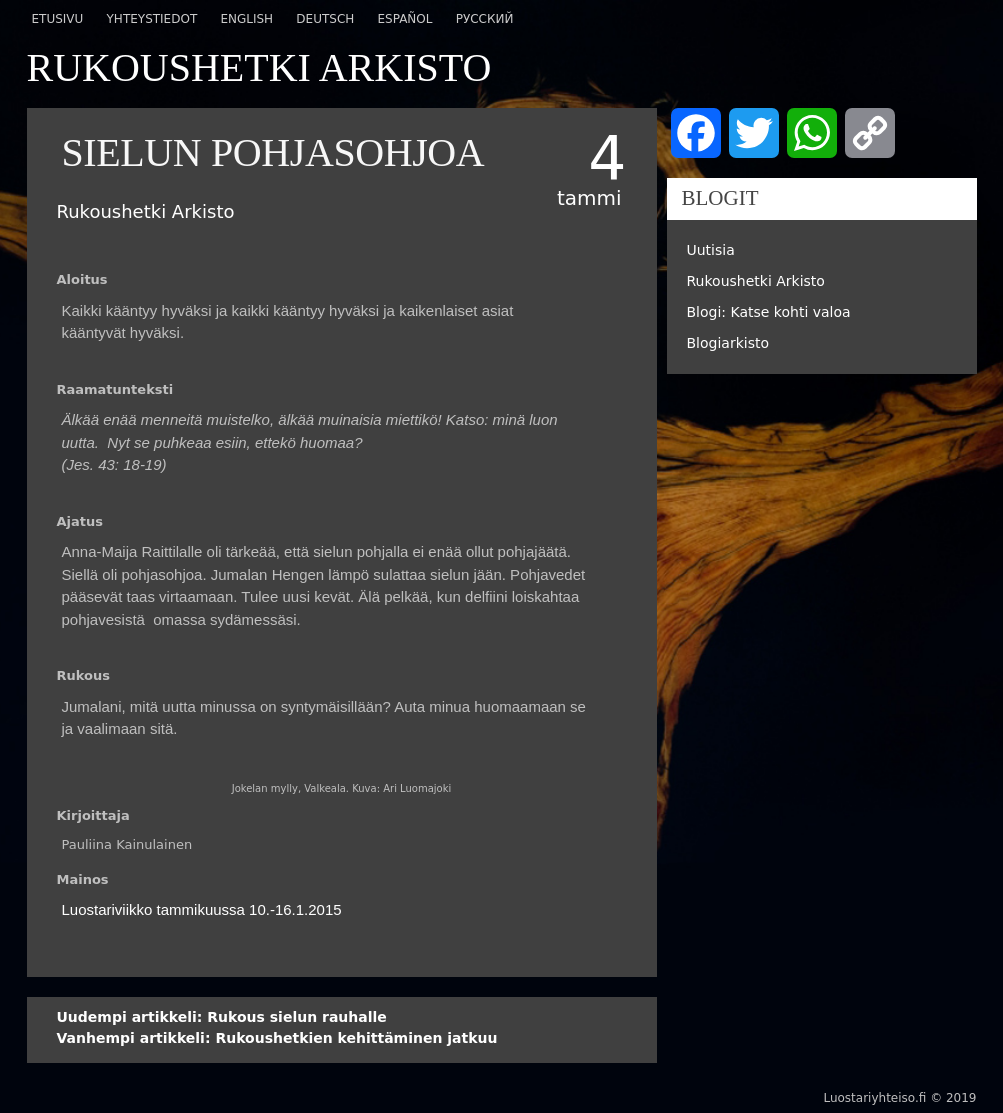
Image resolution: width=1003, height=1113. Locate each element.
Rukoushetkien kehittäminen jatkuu (277, 1038)
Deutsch (325, 19)
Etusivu (58, 19)
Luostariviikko (107, 909)
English (246, 19)
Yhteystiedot (152, 19)
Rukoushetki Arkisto (756, 281)
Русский (485, 19)
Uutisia (711, 250)
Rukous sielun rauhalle (222, 1017)
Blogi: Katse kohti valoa (769, 312)
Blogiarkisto (728, 343)
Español (404, 19)
